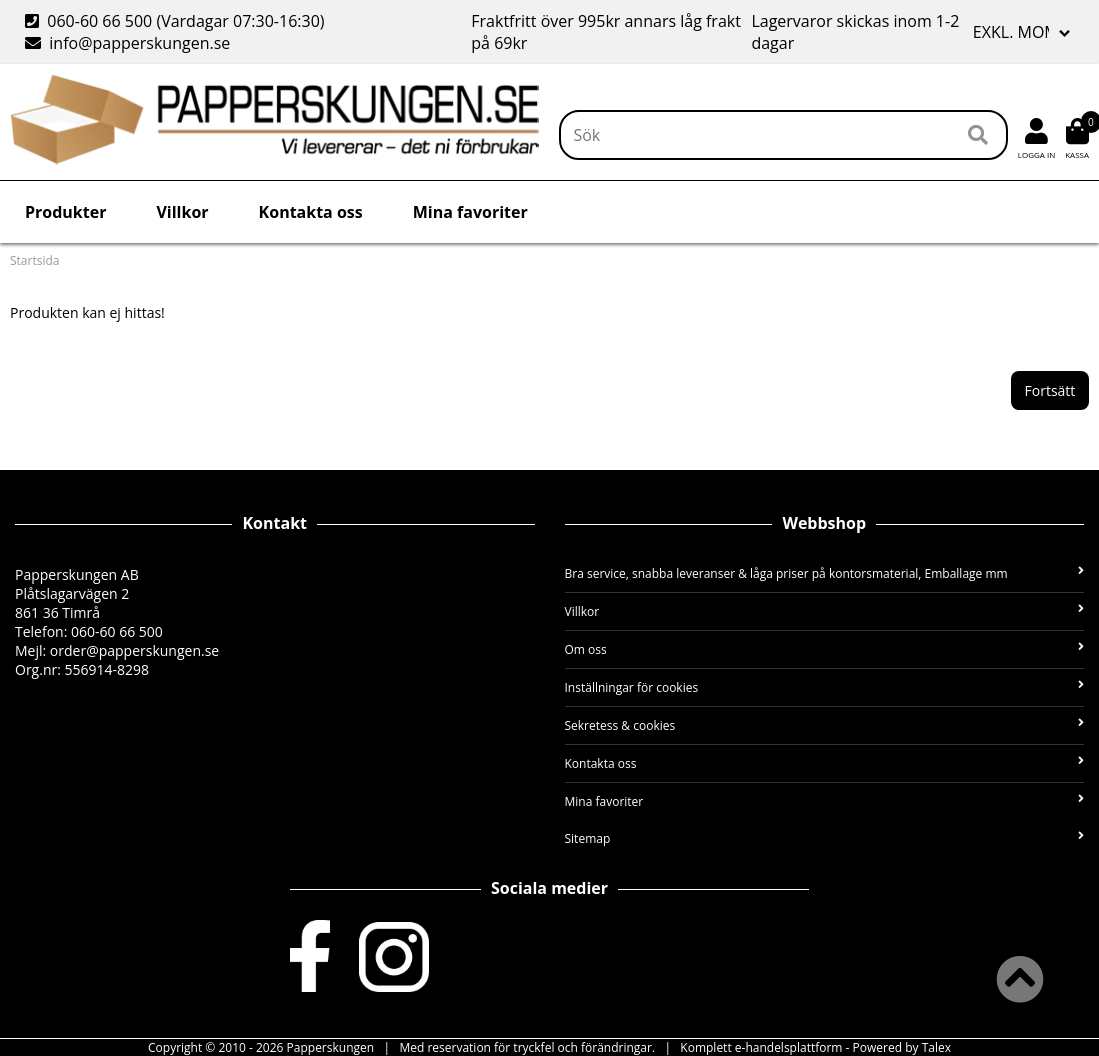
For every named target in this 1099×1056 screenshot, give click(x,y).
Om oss (825, 649)
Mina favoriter (470, 212)
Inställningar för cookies (825, 687)
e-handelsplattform (789, 1047)
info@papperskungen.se (127, 43)
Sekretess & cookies (825, 725)
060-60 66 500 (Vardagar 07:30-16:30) (177, 21)
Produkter (65, 212)
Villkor (182, 212)
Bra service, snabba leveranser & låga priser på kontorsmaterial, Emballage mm (825, 573)
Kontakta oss (311, 212)
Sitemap (825, 838)
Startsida (34, 260)
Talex (936, 1047)
